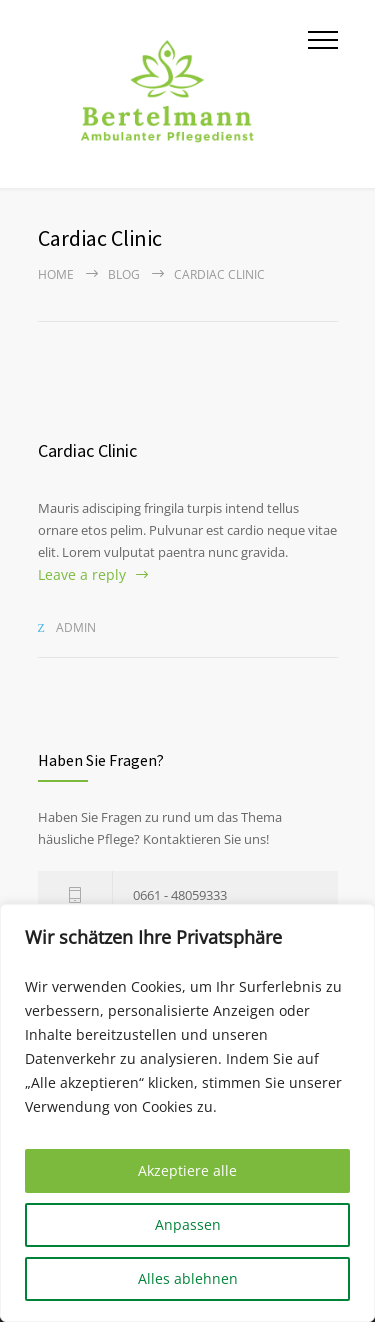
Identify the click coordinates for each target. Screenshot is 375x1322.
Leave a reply (82, 574)
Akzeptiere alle (187, 1170)
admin (76, 627)
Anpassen (188, 1224)
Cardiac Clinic (87, 450)
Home (56, 274)
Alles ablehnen (188, 1278)
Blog (124, 274)
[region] (187, 1113)
